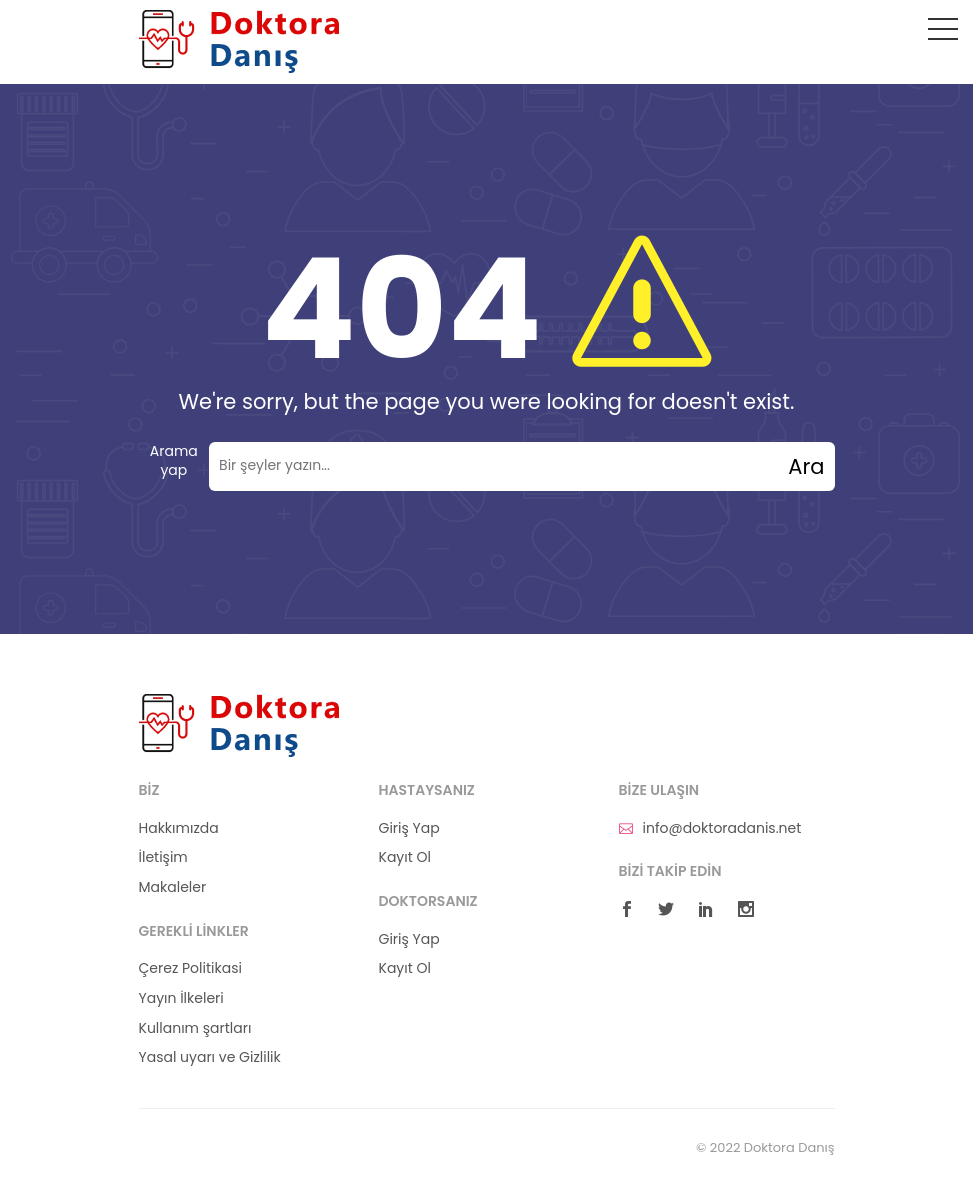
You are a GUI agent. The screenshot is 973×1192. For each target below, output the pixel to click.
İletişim (163, 857)
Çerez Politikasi (190, 968)
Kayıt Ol (405, 857)
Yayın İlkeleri (181, 998)
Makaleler (173, 887)
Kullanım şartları (195, 1028)
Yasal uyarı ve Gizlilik (210, 1057)
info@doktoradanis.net (710, 828)
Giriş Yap (409, 828)
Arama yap (174, 461)
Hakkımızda (179, 828)
